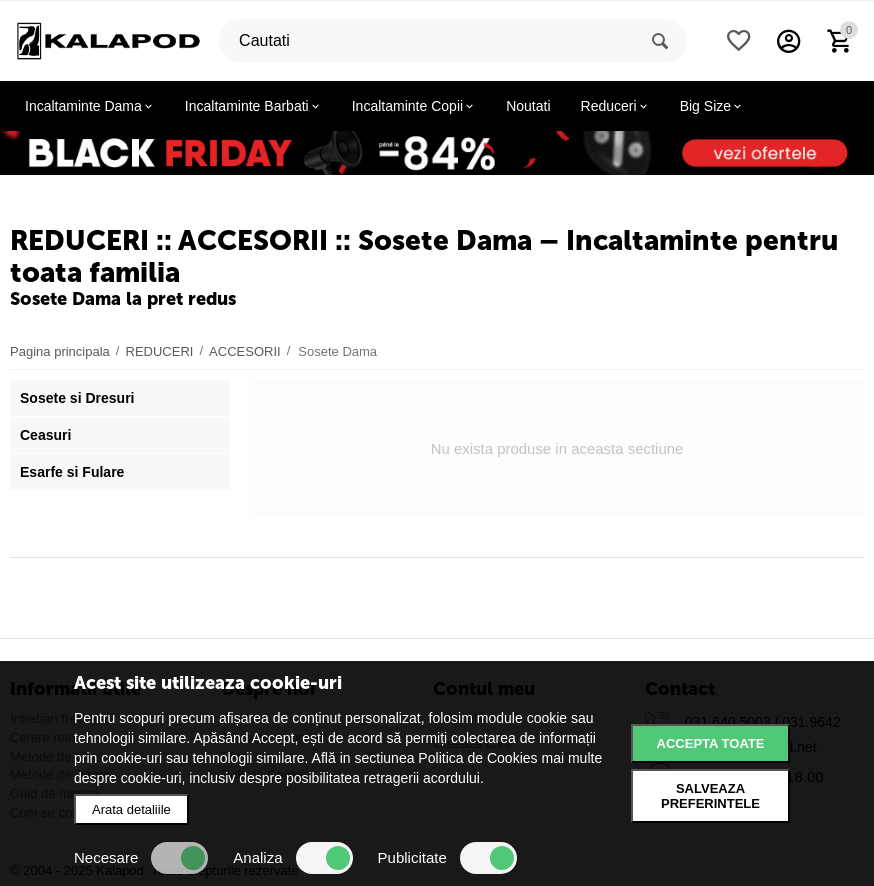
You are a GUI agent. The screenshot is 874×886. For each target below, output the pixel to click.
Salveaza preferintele (710, 796)
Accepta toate (711, 743)
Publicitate (447, 858)
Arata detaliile (131, 809)
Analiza (292, 858)
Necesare (141, 858)
